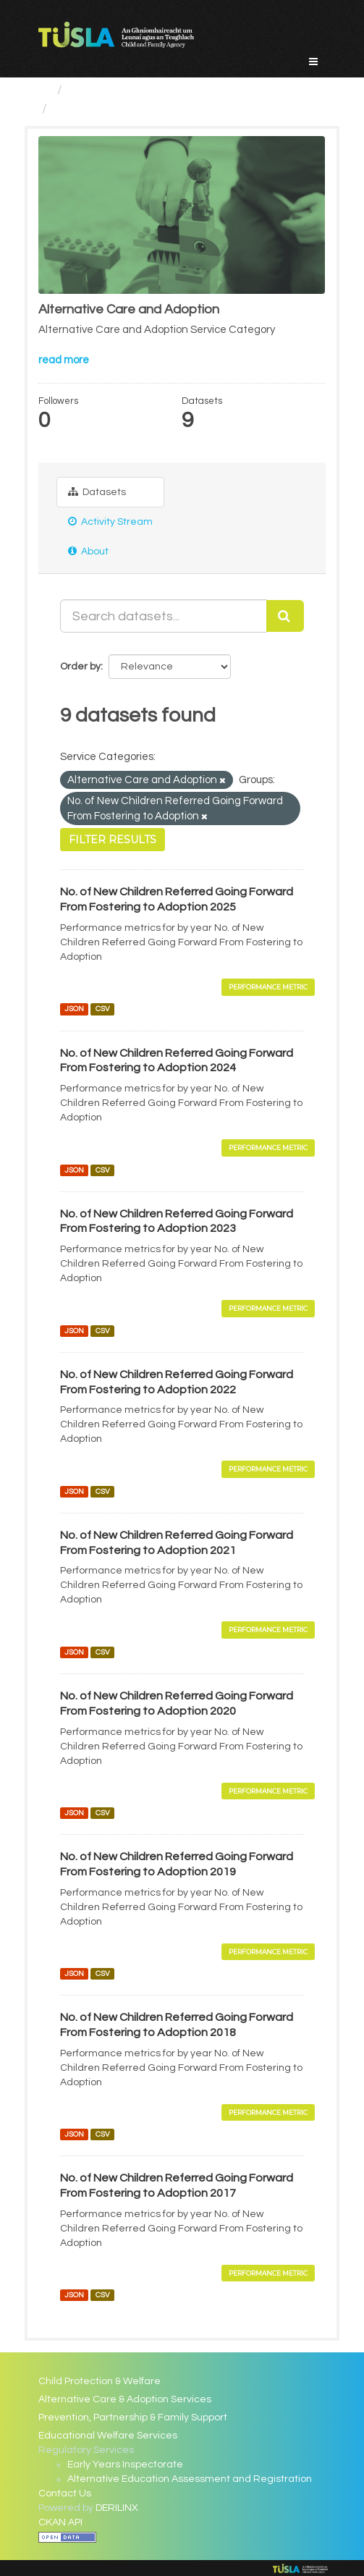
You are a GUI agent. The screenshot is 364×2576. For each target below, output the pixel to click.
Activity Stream (110, 521)
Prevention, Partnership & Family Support (132, 2417)
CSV (103, 1009)
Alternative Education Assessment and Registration (189, 2479)
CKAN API (60, 2522)
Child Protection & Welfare (99, 2381)
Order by (80, 667)
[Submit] (285, 616)
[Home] (44, 90)
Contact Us (64, 2493)
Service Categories (125, 90)
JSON (74, 1009)
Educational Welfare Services (107, 2436)
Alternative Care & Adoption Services (124, 2399)
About (88, 551)
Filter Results (112, 839)
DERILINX (117, 2508)
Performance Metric (268, 987)
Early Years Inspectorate (125, 2464)
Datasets (97, 491)
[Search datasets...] (164, 616)
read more (63, 360)
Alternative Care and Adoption (144, 109)
